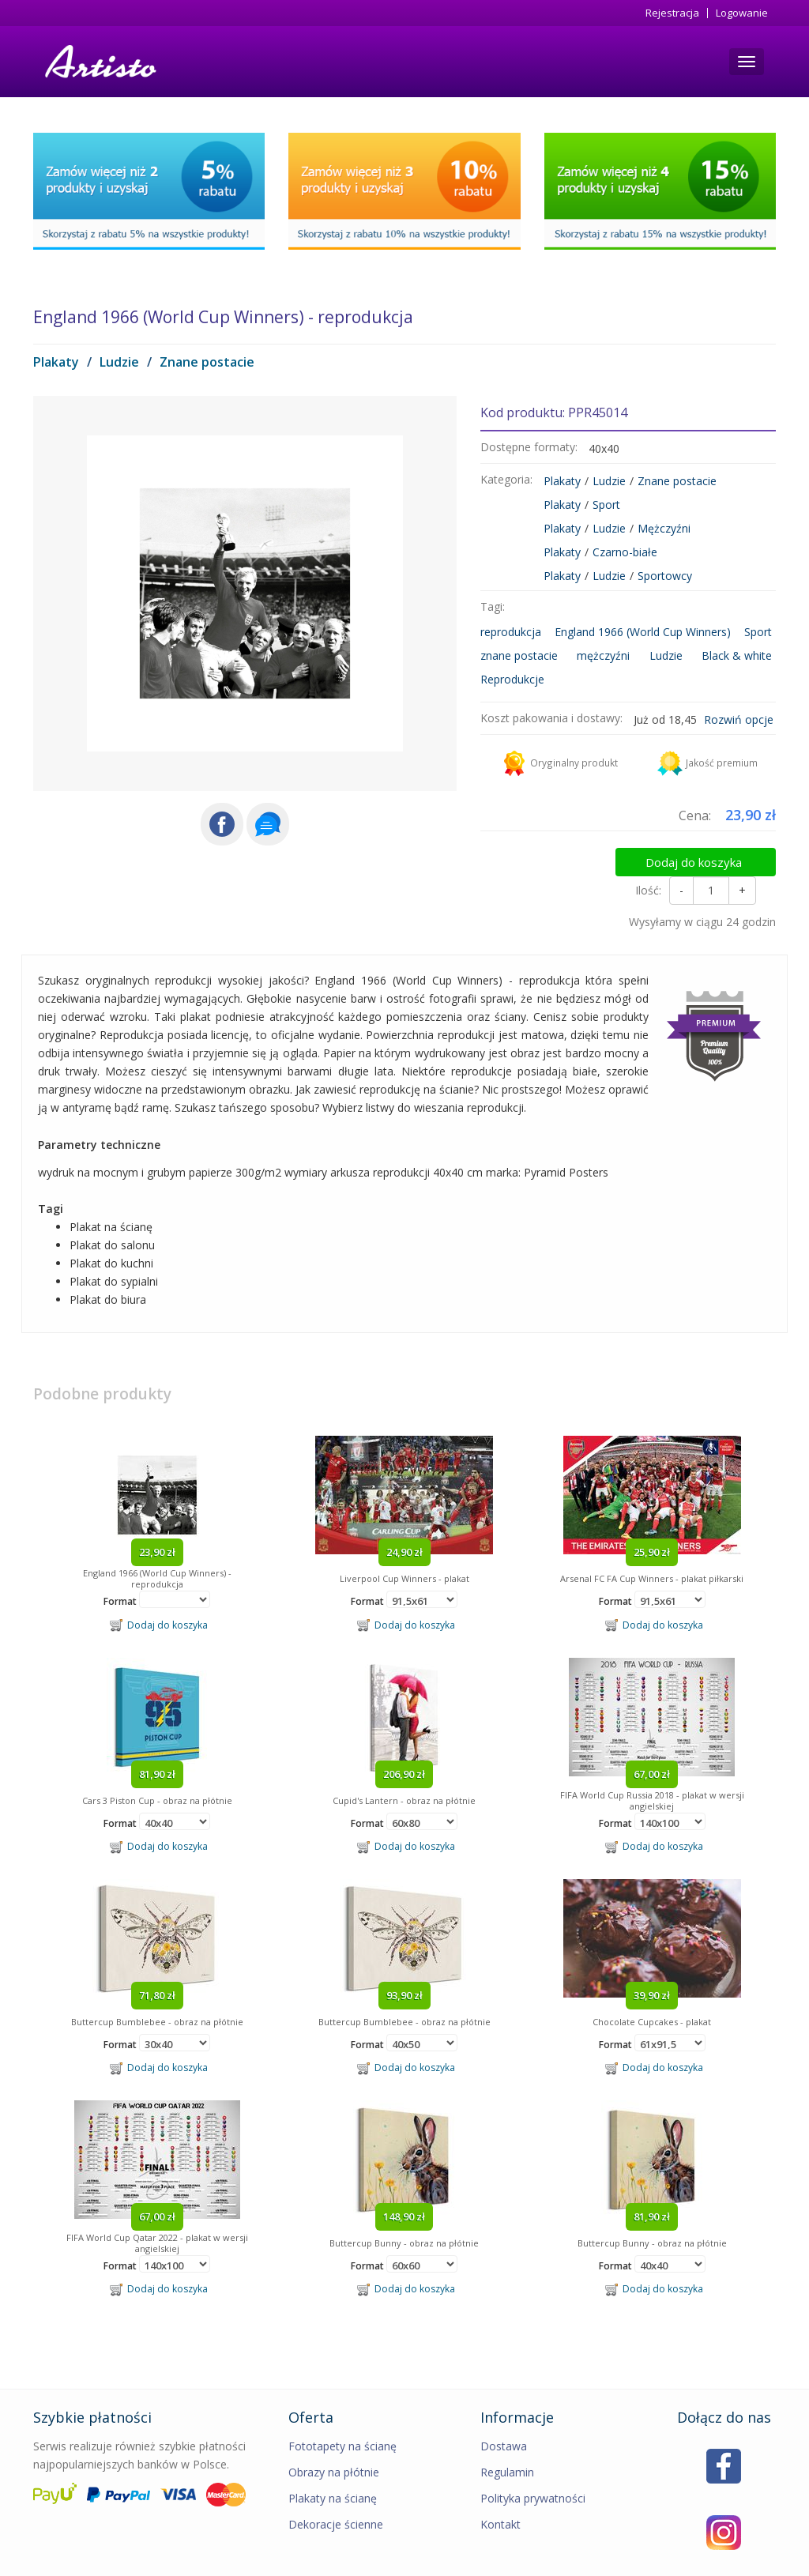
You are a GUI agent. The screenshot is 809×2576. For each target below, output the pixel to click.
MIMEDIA (755, 2560)
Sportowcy (665, 575)
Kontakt (500, 2491)
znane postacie (519, 655)
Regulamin (507, 2438)
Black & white (737, 655)
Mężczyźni (664, 528)
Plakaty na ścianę (332, 2464)
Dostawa (503, 2412)
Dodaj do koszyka (710, 857)
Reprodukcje (512, 679)
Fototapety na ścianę (342, 2412)
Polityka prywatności (532, 2464)
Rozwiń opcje (738, 719)
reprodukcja (510, 631)
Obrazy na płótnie (333, 2438)
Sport (606, 504)
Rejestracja (672, 13)
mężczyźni (603, 655)
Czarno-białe (625, 551)
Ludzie (119, 362)
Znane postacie (207, 362)
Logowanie (742, 13)
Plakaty (56, 362)
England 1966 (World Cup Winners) (643, 631)
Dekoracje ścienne (335, 2491)
